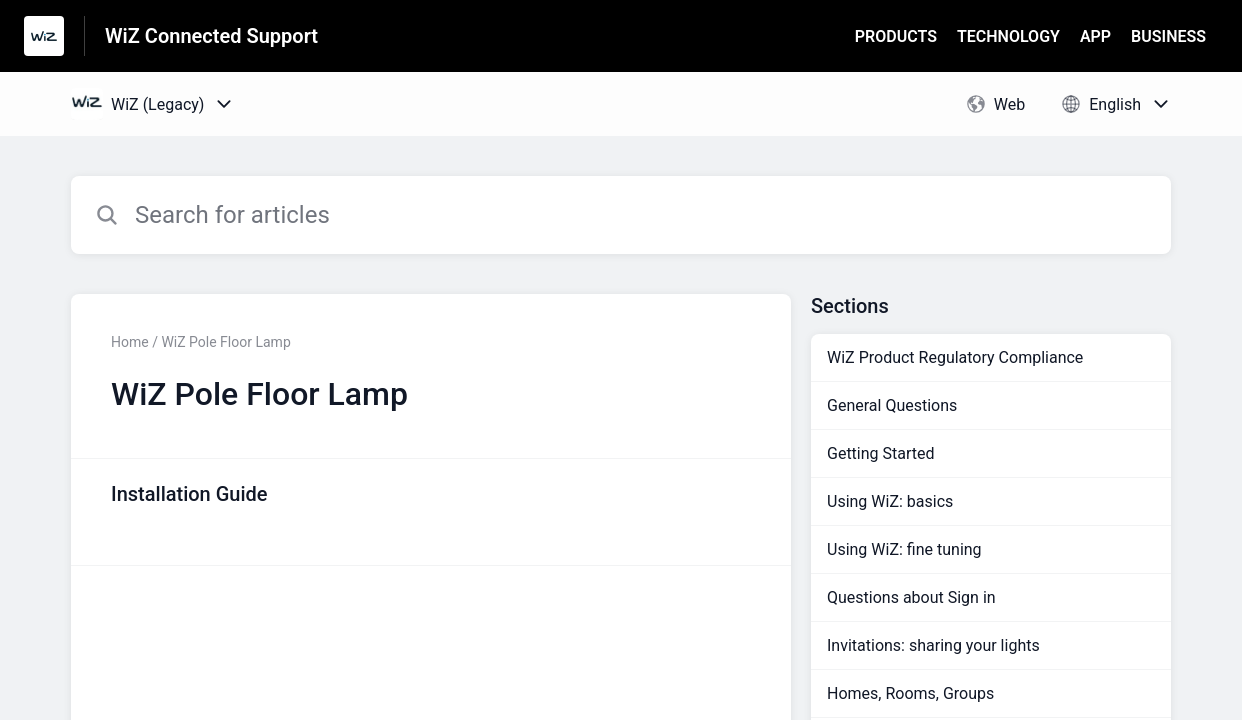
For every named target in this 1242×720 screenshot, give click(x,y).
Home (130, 342)
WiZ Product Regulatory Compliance (955, 357)
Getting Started (881, 453)
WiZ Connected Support (211, 36)
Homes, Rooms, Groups (910, 693)
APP (1095, 36)
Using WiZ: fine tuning (904, 549)
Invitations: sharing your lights (933, 645)
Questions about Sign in (911, 597)
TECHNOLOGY (1008, 36)
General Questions (892, 405)
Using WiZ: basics (890, 501)
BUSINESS (1168, 36)
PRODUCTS (896, 36)
